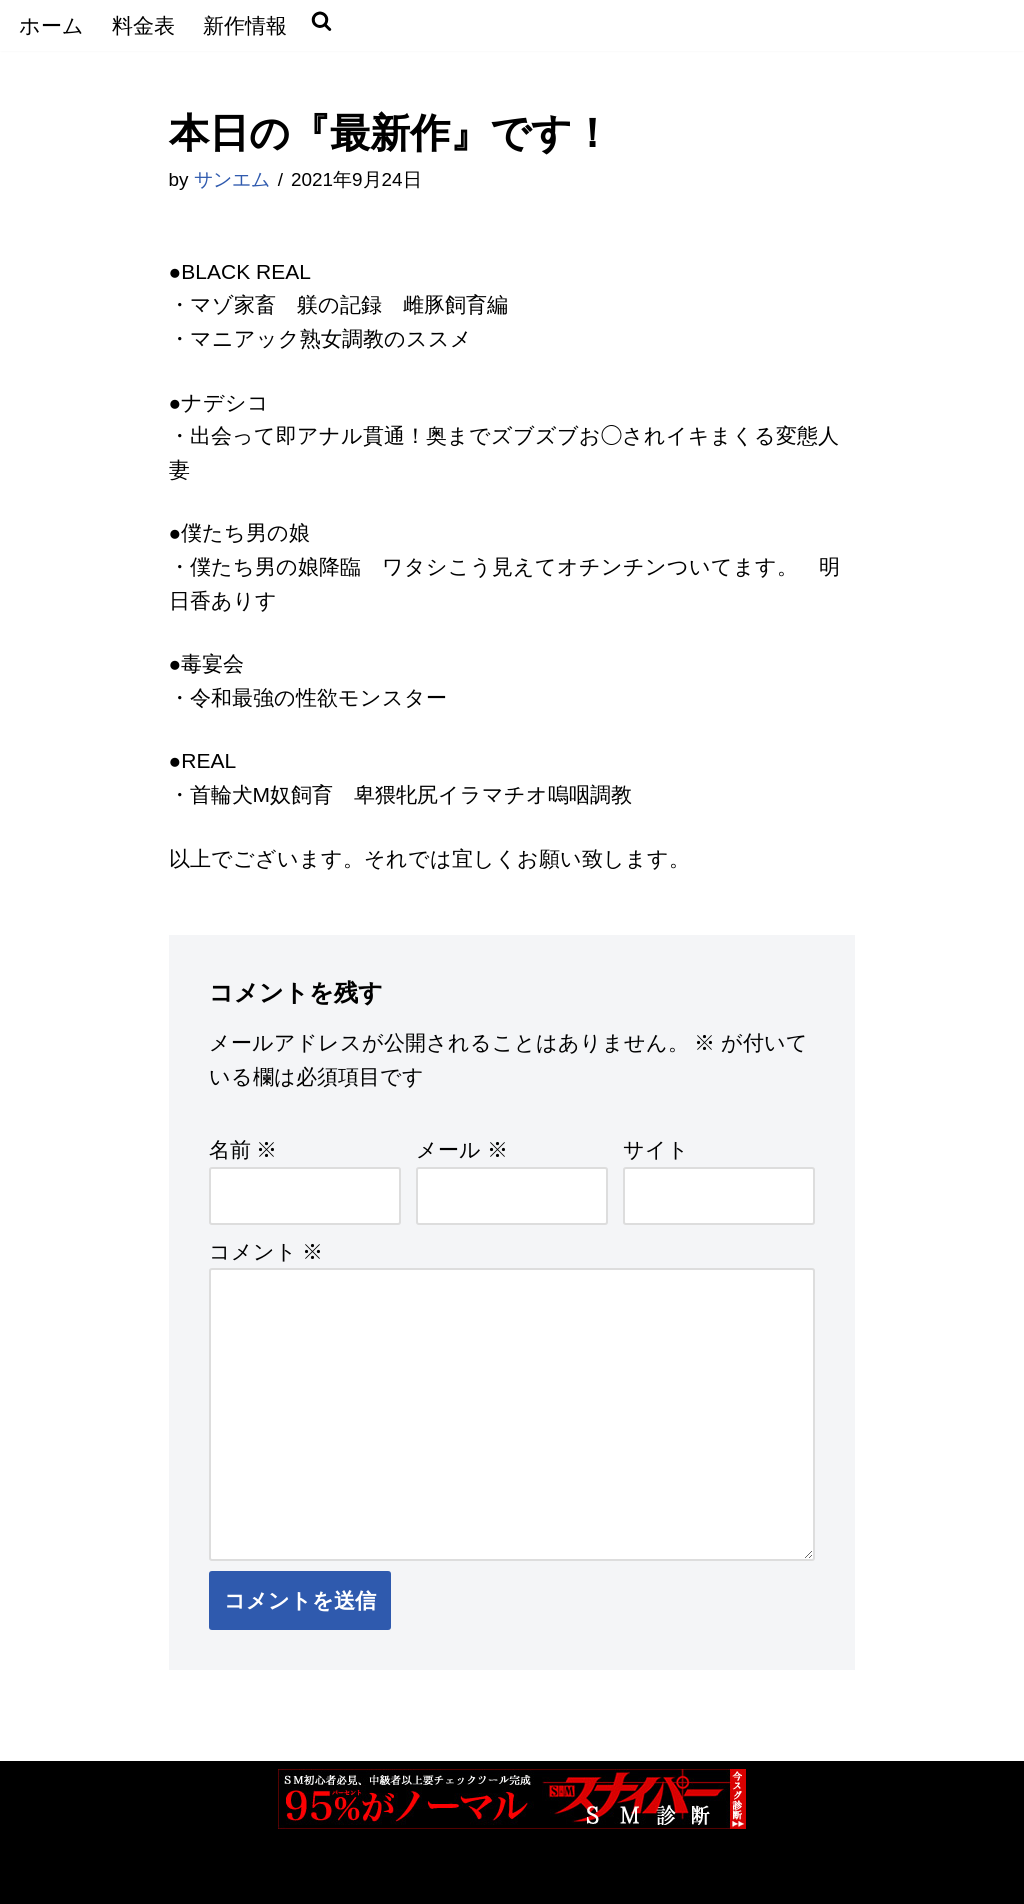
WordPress (249, 1874)
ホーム (51, 25)
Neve (39, 1874)
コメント (266, 1251)
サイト (656, 1149)
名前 (243, 1149)
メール (462, 1149)
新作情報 (245, 25)
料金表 (143, 25)
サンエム (232, 179)
